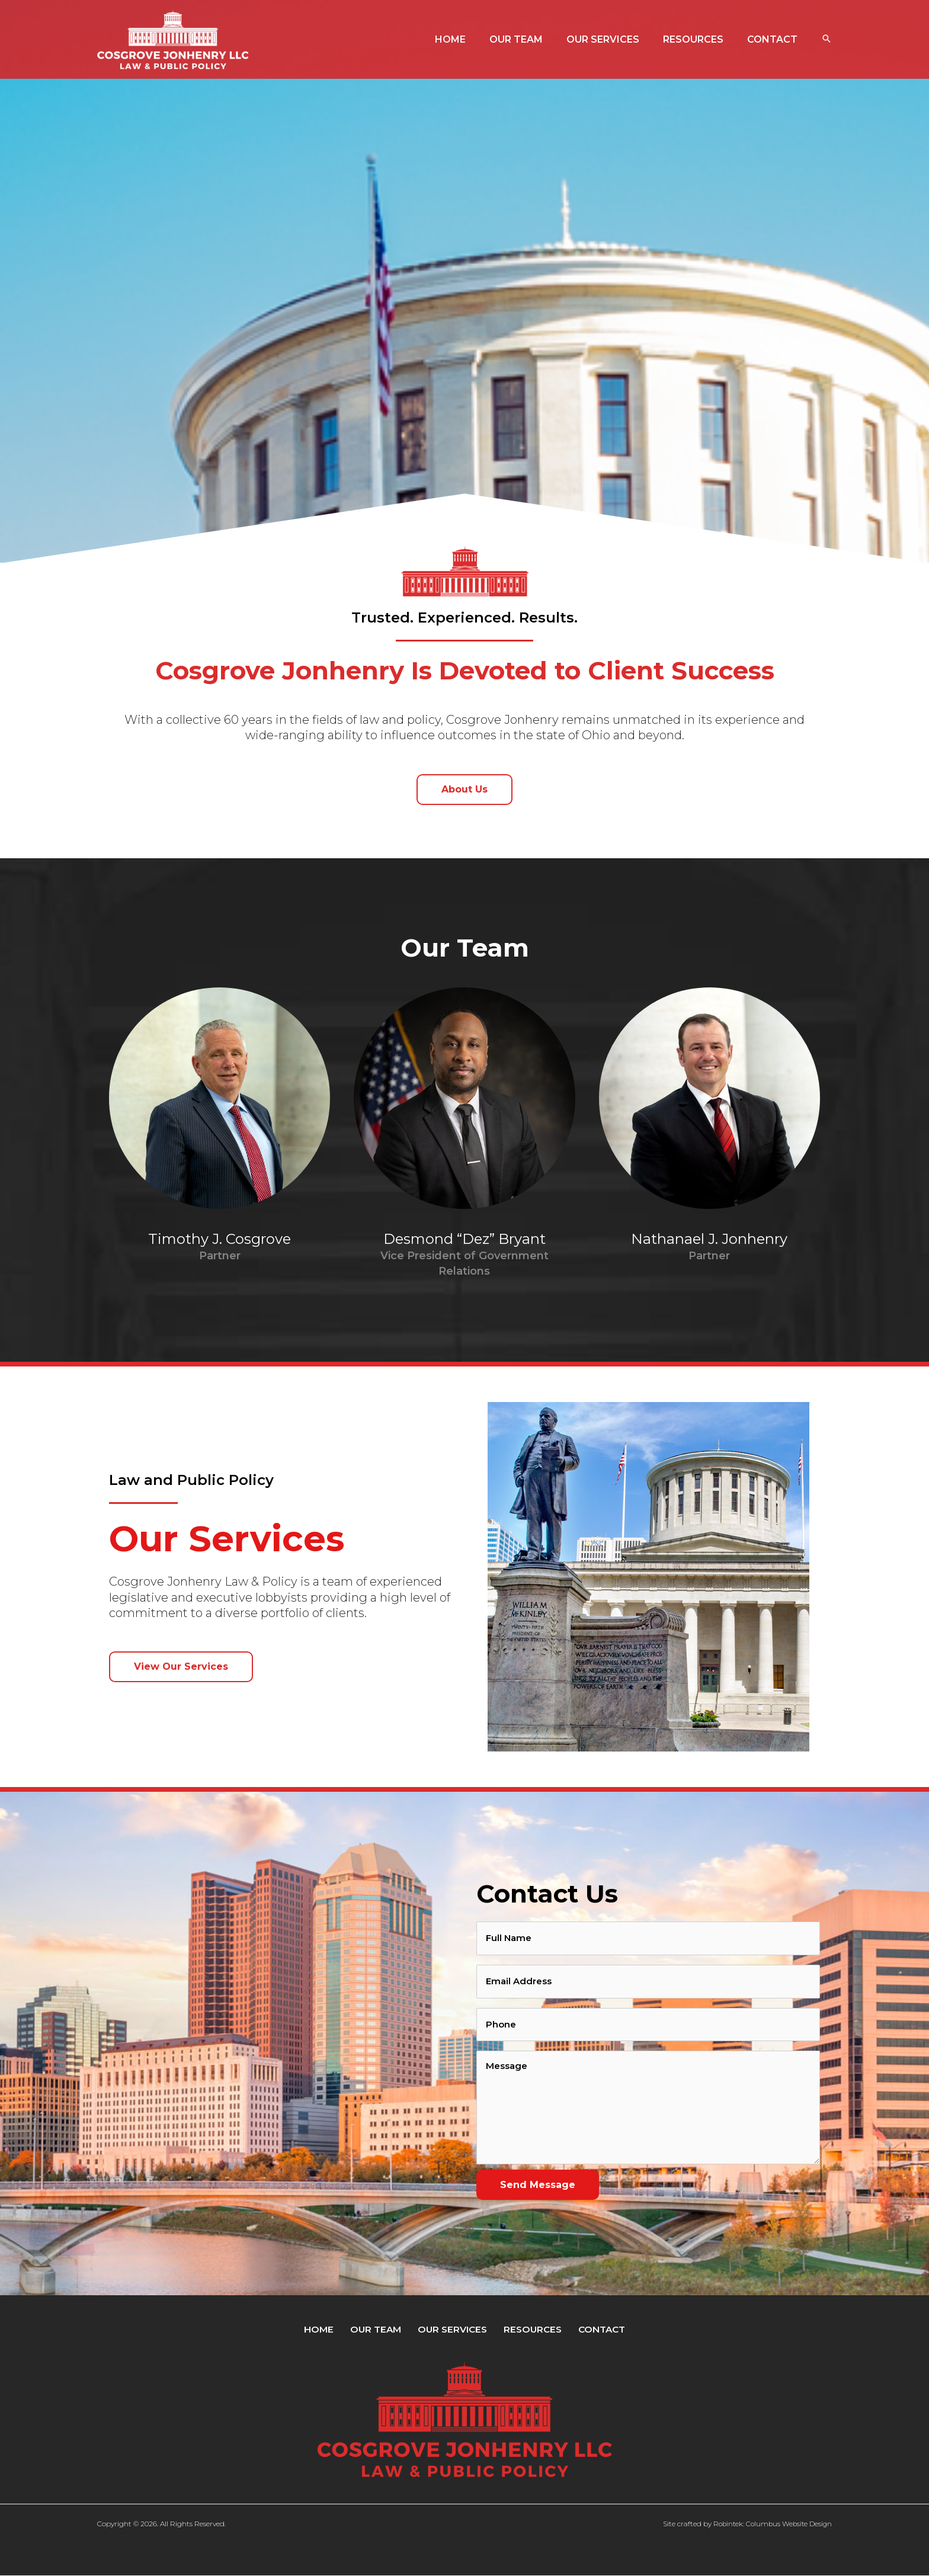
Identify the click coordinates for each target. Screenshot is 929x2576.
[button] (826, 39)
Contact (592, 2329)
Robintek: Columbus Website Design (770, 2524)
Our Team (378, 2329)
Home (327, 2329)
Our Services (451, 2329)
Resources (527, 2329)
